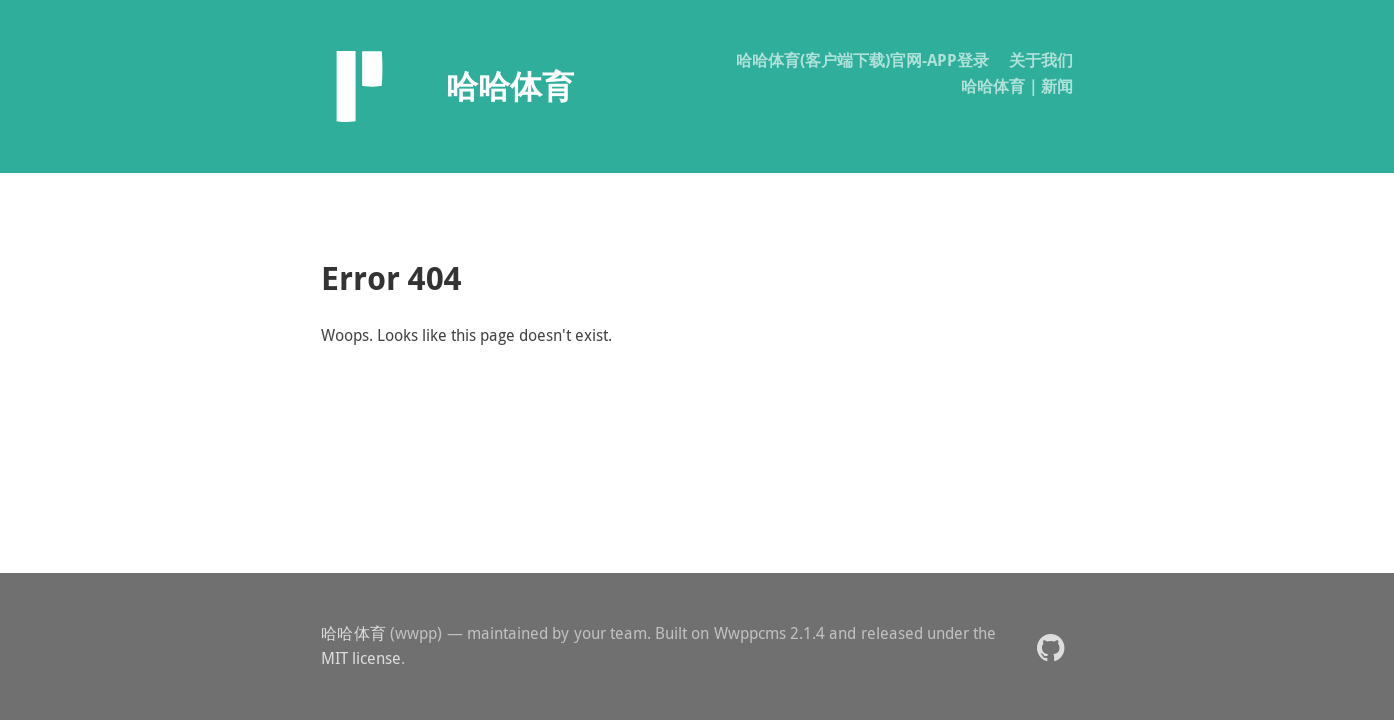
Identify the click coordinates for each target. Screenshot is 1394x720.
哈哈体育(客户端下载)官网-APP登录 (862, 60)
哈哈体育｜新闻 (1017, 86)
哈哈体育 (353, 633)
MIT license (361, 658)
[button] (1050, 646)
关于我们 (1041, 60)
